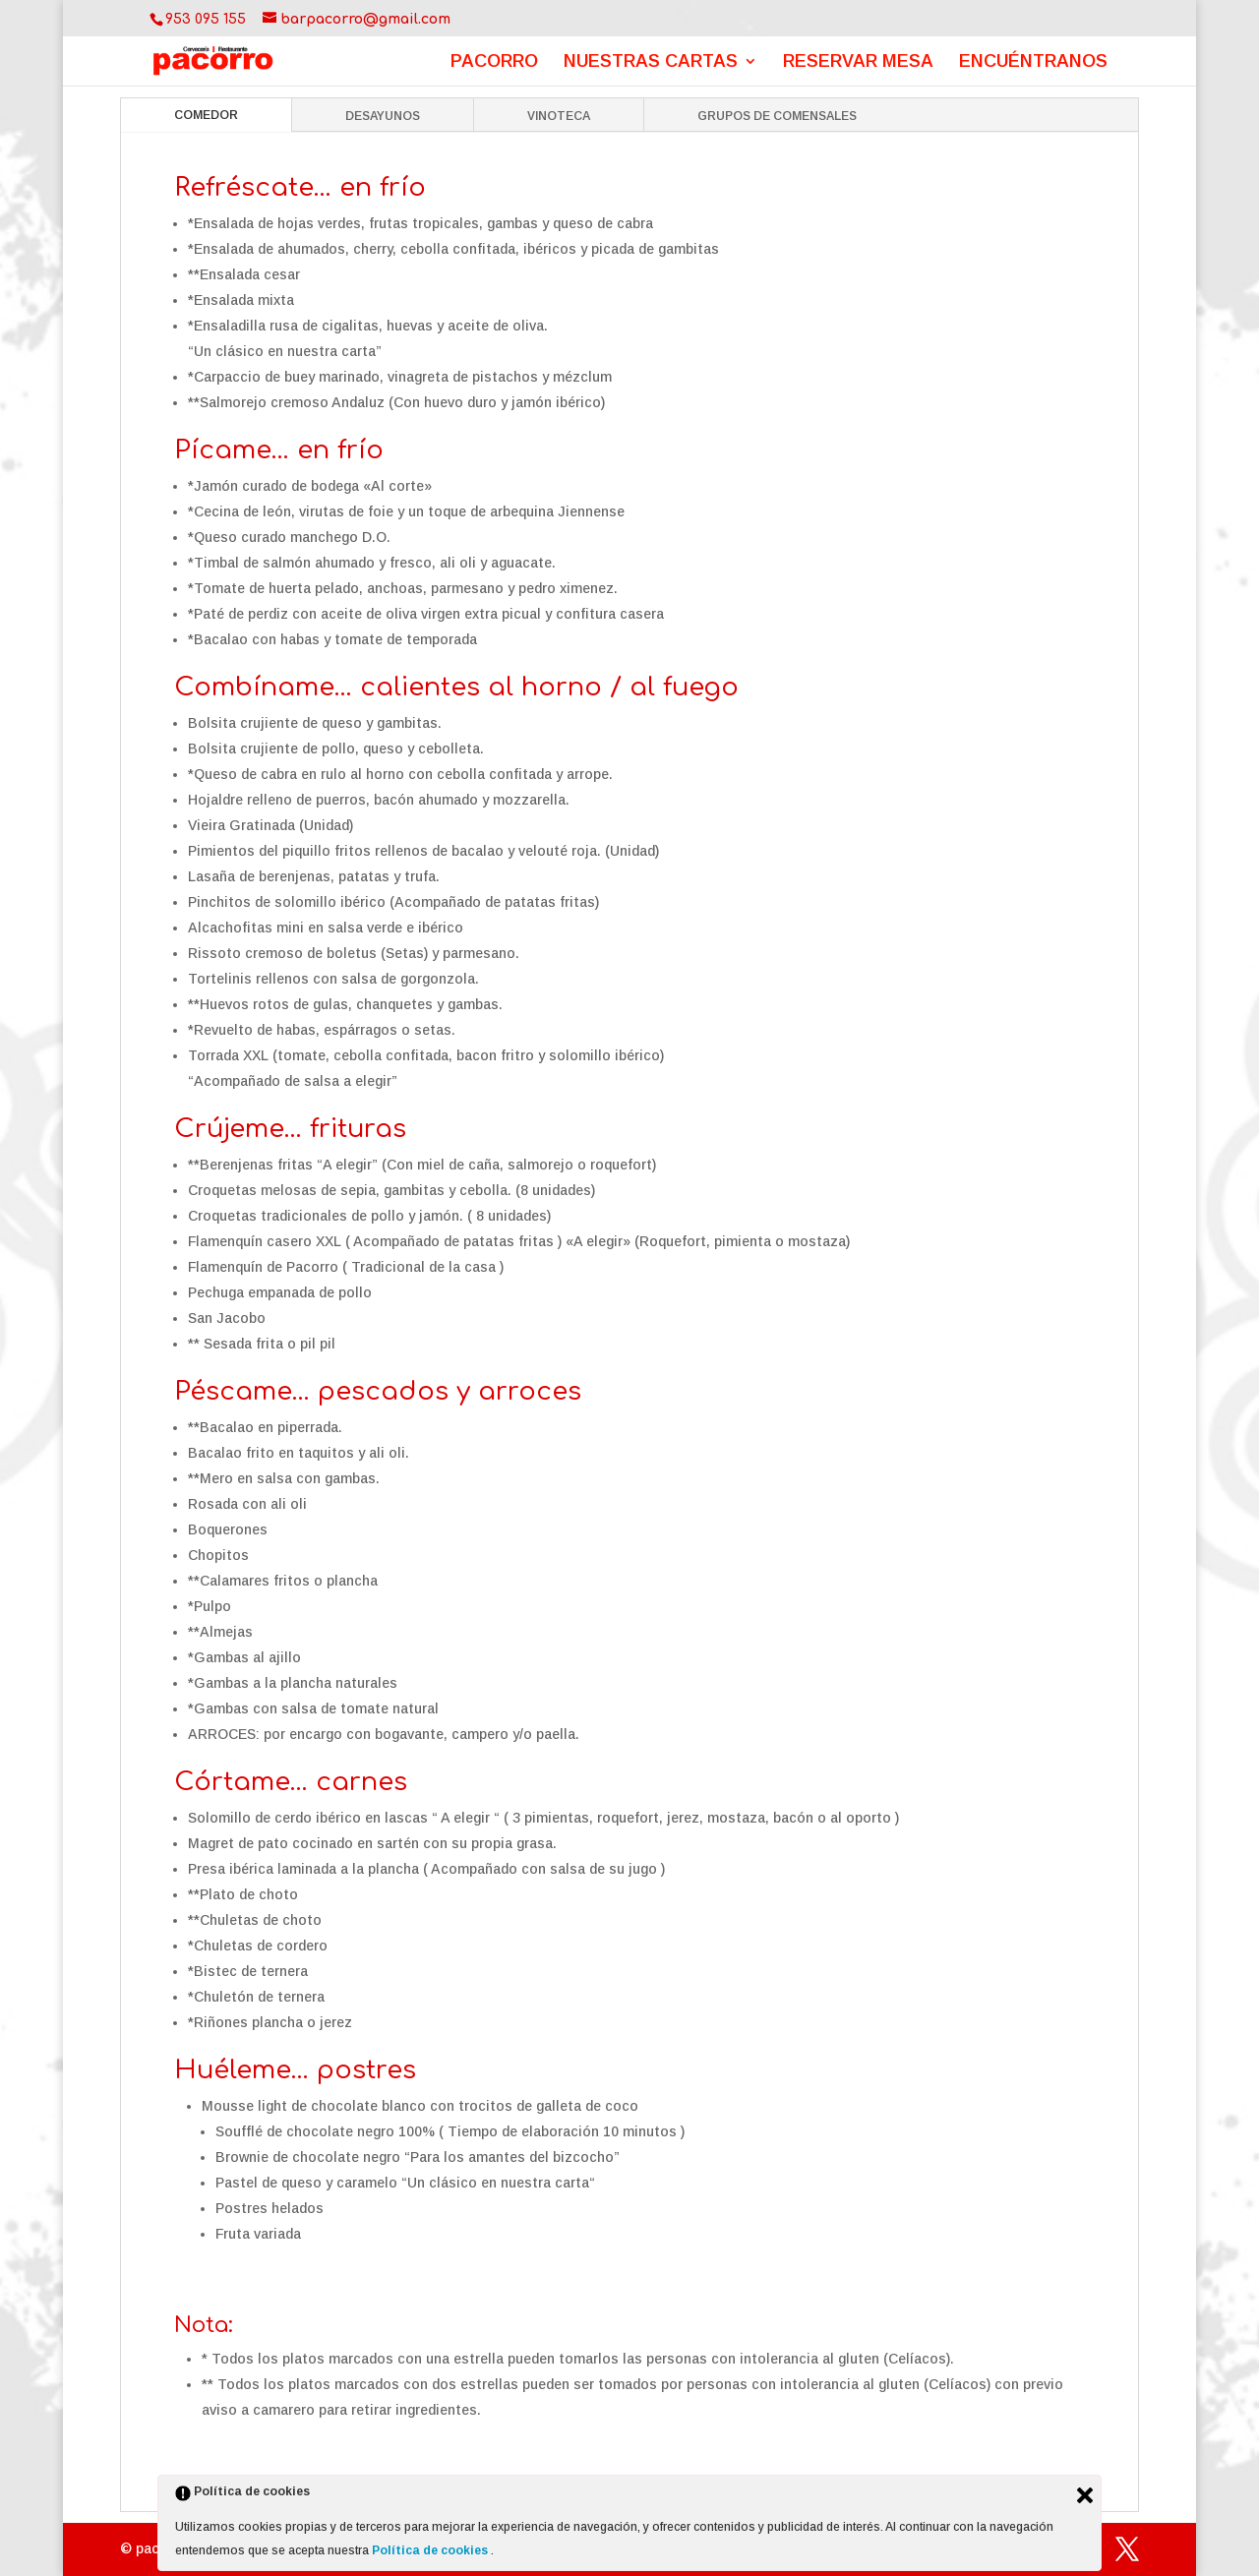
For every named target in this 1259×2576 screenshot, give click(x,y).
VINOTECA (558, 116)
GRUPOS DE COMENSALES (777, 116)
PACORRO (494, 62)
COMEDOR (206, 115)
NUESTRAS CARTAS (651, 62)
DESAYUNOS (382, 116)
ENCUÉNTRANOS (1033, 62)
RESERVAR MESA (858, 62)
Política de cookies (431, 2550)
